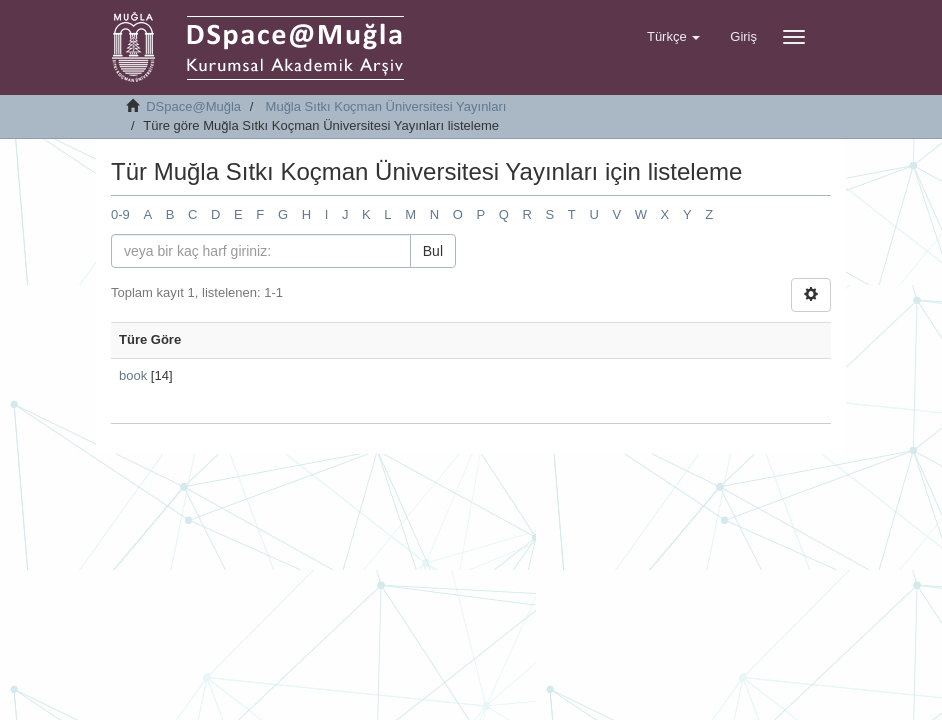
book (133, 375)
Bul (433, 251)
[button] (673, 37)
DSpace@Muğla (193, 106)
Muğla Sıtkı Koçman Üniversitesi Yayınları (386, 106)
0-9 (120, 214)
